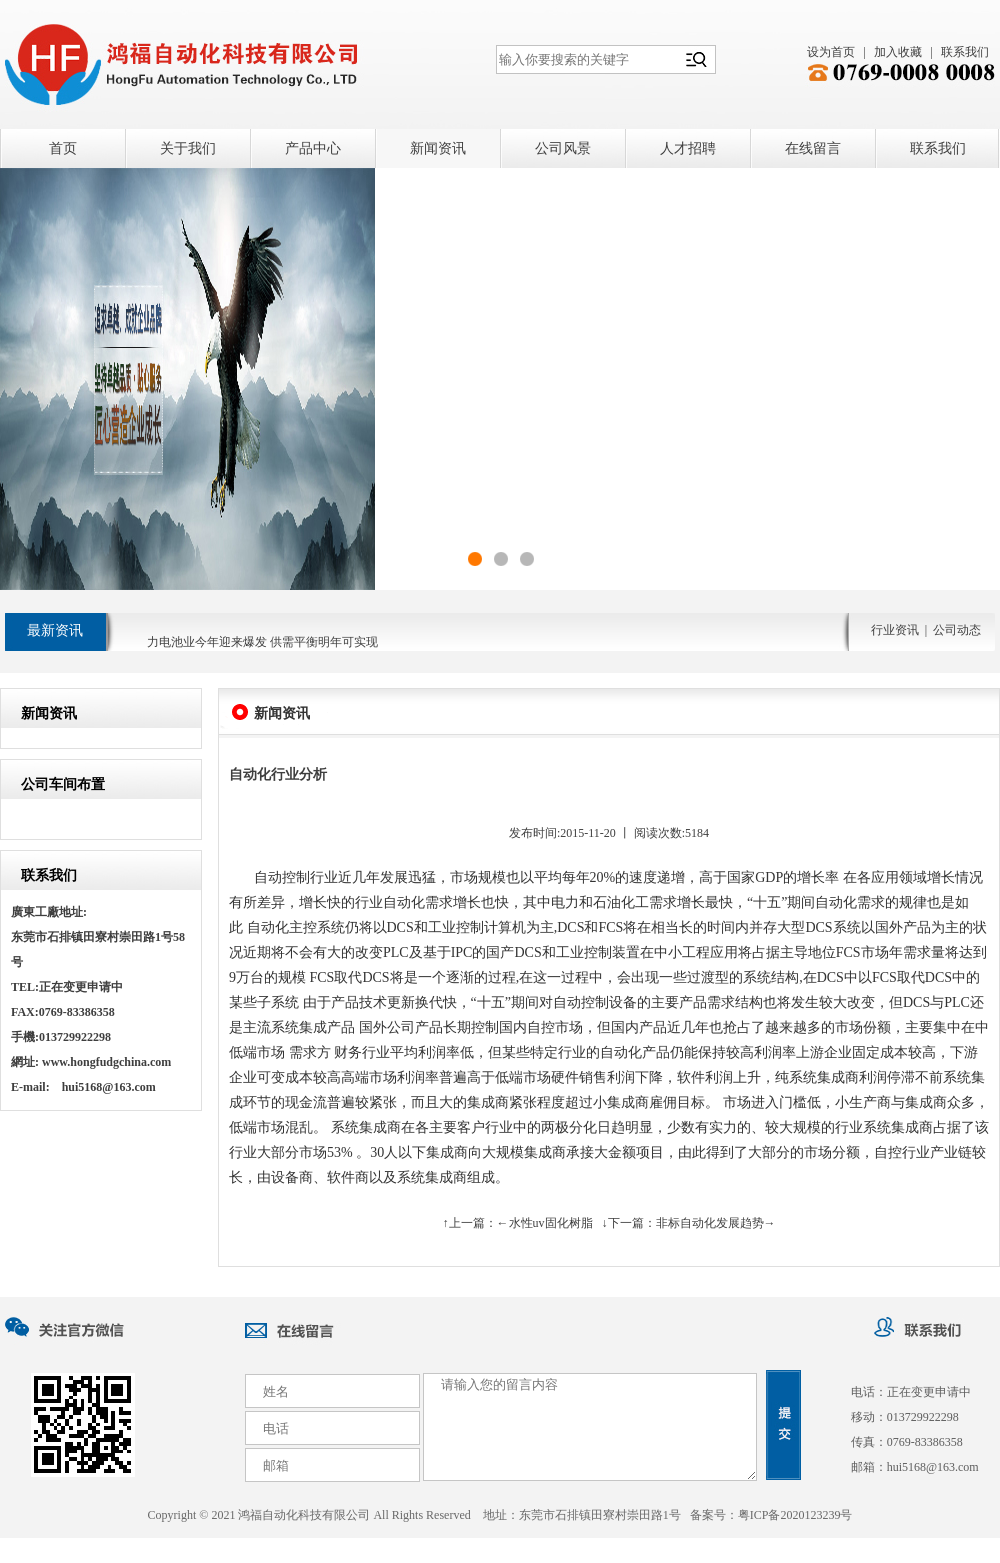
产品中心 (313, 148)
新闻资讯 (438, 148)
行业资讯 (895, 630)
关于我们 (188, 148)
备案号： (771, 1515)
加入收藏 (898, 52)
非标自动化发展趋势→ (716, 1223)
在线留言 (813, 148)
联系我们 (965, 52)
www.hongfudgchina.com (106, 1062)
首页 (63, 148)
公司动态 (957, 630)
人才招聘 (688, 148)
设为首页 (831, 52)
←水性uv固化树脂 (545, 1223)
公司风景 (563, 148)
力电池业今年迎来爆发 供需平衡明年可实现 (262, 647)
